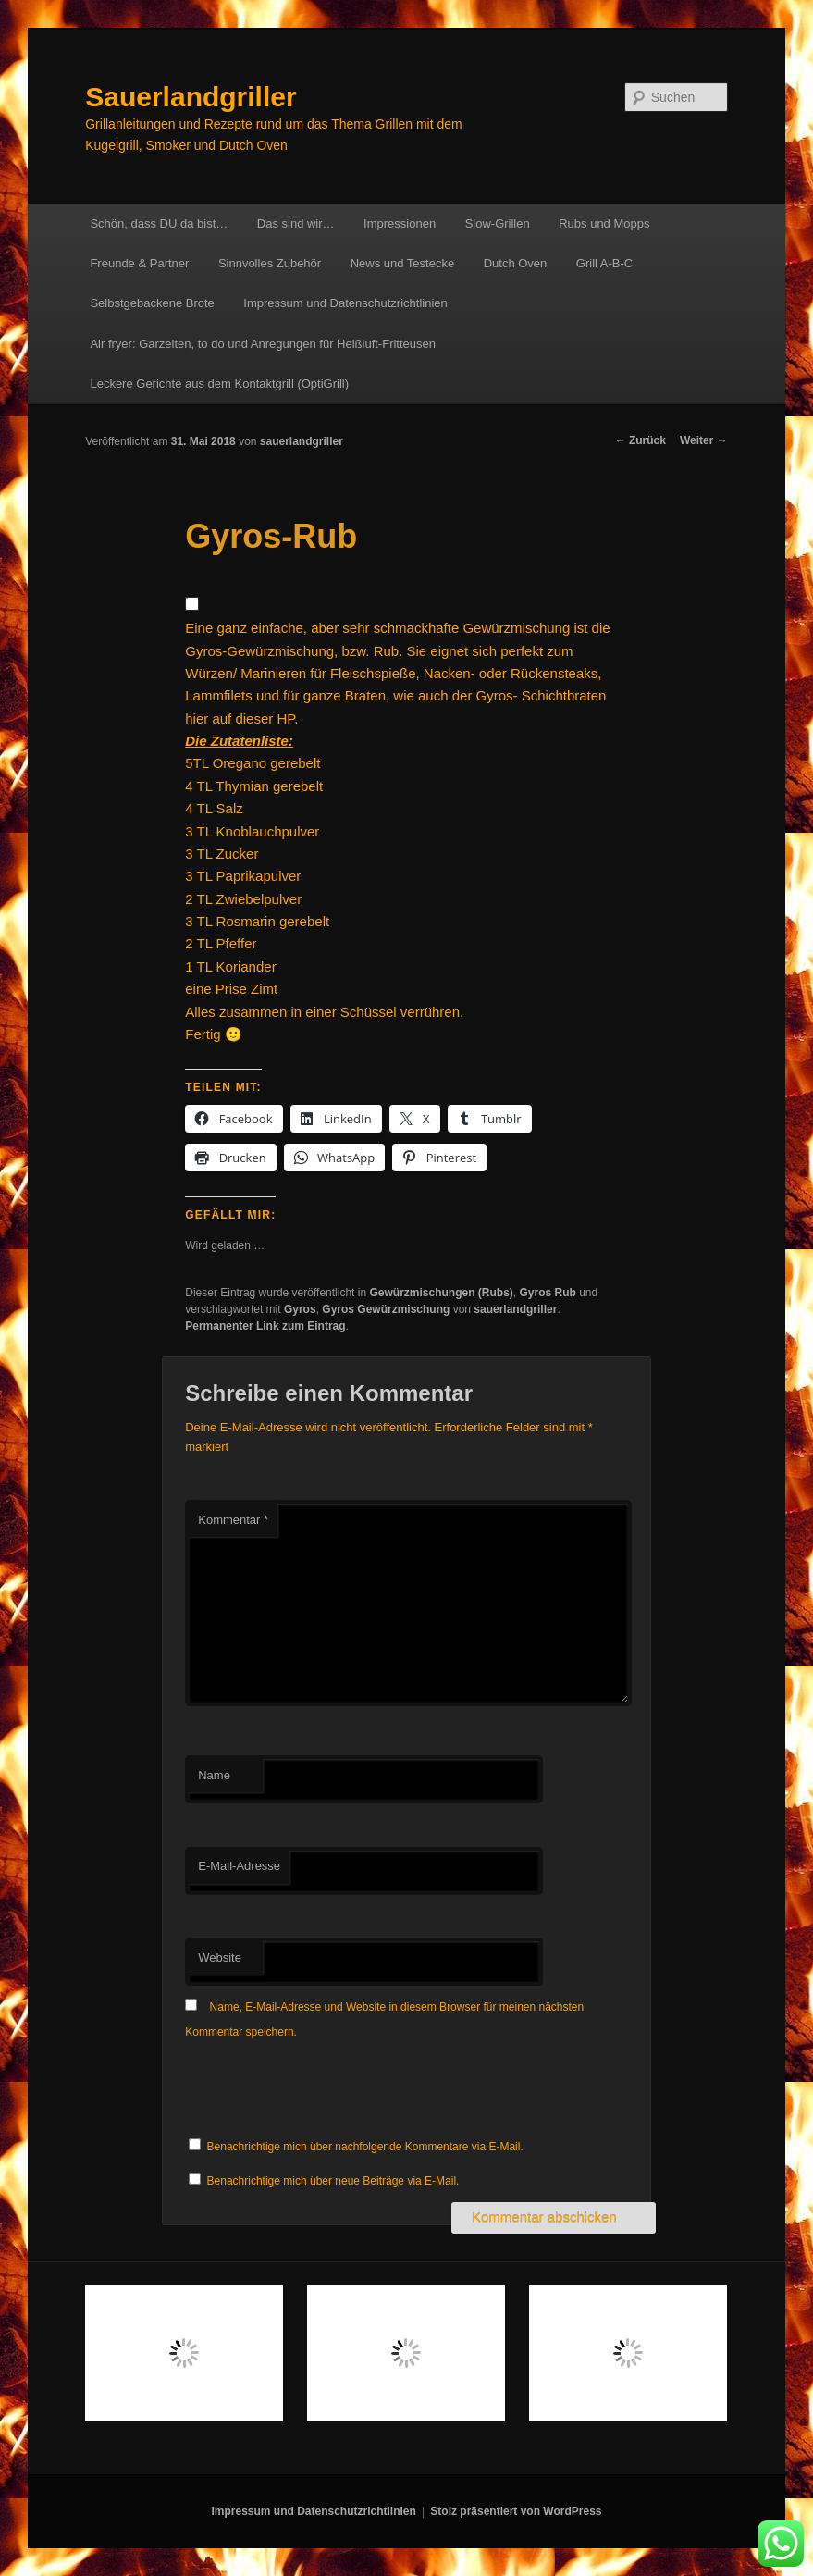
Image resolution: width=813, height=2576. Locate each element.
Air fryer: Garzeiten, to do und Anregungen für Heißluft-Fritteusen (263, 344)
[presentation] (325, 2089)
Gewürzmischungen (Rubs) (440, 1292)
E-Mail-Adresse (239, 1866)
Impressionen (399, 223)
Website (219, 1957)
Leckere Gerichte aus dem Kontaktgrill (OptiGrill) (219, 383)
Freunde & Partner (139, 263)
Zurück (640, 440)
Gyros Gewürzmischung (386, 1309)
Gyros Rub (547, 1292)
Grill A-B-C (604, 263)
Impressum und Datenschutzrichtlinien (345, 303)
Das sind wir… (296, 223)
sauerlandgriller (301, 441)
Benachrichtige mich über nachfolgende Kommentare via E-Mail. (365, 2146)
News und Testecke (403, 263)
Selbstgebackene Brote (152, 303)
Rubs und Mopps (604, 223)
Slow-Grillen (497, 223)
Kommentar (233, 1520)
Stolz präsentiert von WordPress (515, 2511)
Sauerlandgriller (190, 96)
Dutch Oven (516, 263)
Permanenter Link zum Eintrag (265, 1325)
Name (214, 1775)
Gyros (300, 1309)
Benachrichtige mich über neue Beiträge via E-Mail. (333, 2180)
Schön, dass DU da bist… (159, 223)
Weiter (704, 440)
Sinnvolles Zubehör (269, 263)
